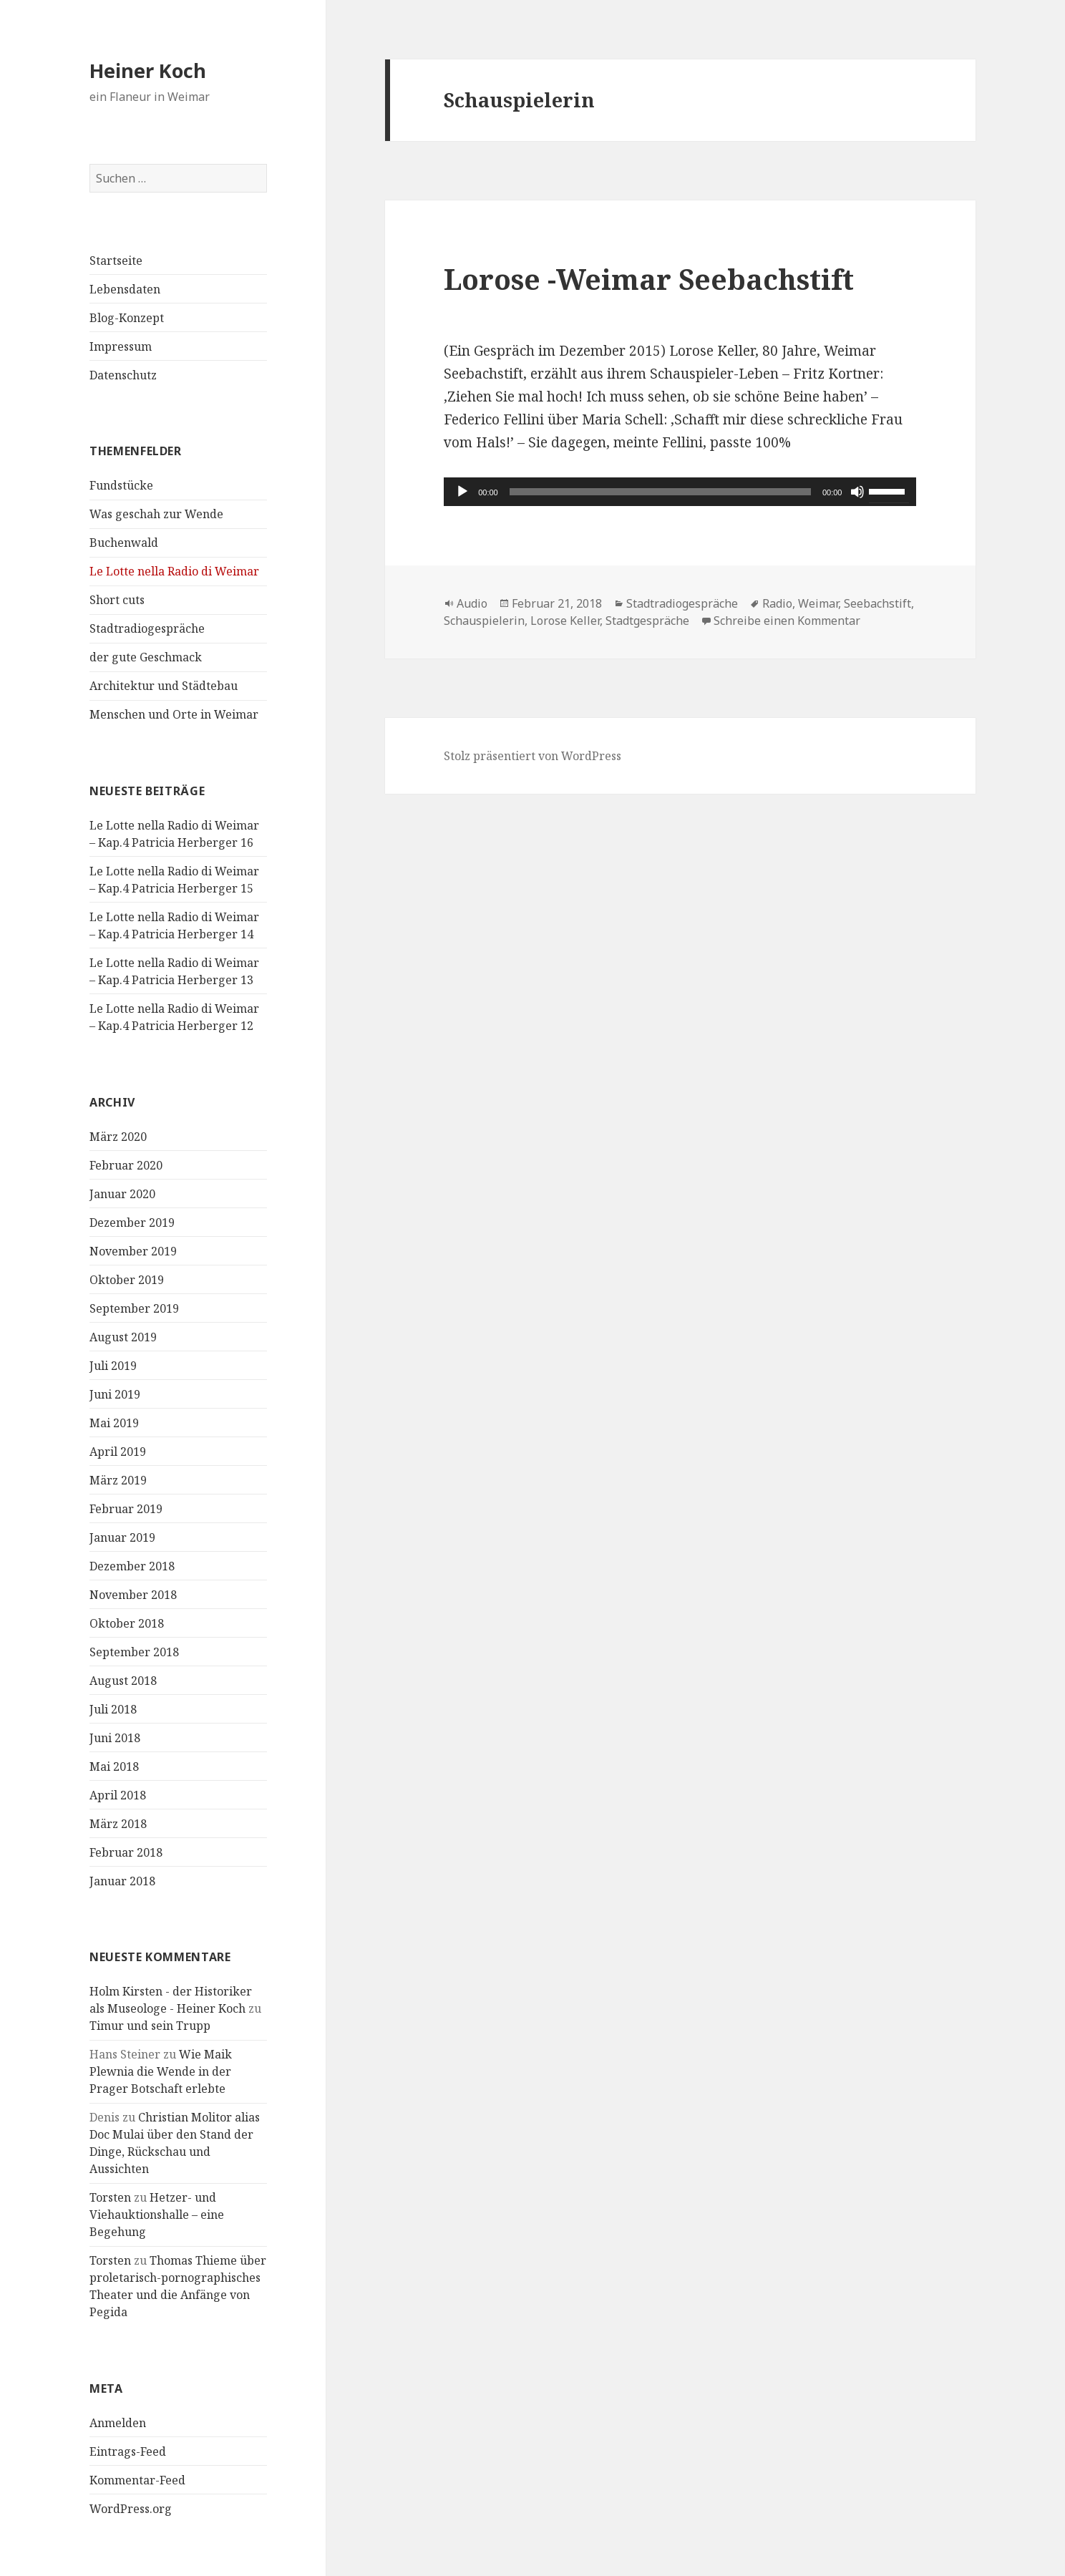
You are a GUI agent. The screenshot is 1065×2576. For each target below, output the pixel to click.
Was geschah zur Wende (156, 514)
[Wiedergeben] (462, 492)
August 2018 (123, 1680)
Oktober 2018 (126, 1623)
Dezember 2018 (132, 1566)
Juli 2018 (113, 1709)
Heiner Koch (147, 70)
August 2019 (123, 1337)
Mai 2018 (114, 1766)
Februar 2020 (125, 1165)
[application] (680, 491)
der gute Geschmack (145, 657)
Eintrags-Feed (127, 2451)
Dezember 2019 (132, 1222)
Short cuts (117, 600)
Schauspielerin (484, 620)
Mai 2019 (114, 1423)
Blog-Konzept (126, 318)
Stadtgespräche (647, 620)
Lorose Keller (565, 620)
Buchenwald (123, 542)
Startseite (115, 260)
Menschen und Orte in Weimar (173, 714)
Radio (777, 603)
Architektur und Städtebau (163, 686)
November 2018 (133, 1595)
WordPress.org (130, 2509)
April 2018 (117, 1795)
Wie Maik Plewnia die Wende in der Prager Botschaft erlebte (160, 2071)
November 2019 (133, 1251)
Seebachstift (877, 603)
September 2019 (134, 1308)
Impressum (120, 346)
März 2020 (118, 1136)
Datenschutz (123, 375)
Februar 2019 (125, 1509)
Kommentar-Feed (137, 2480)
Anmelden (117, 2423)
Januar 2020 (122, 1194)
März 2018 (118, 1824)
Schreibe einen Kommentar (787, 620)
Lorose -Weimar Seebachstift (649, 279)
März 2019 (118, 1480)
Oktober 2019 (126, 1280)
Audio (472, 603)
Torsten (110, 2197)
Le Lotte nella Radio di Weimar (174, 571)
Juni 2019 (114, 1394)
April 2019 (117, 1451)
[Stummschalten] (857, 492)
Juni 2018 (114, 1738)
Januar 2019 (122, 1537)
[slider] (660, 491)
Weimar (818, 603)
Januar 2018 (122, 1881)
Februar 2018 (125, 1852)
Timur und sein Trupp (149, 2025)
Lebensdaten (124, 289)
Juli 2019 (113, 1366)
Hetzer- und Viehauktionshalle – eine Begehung (156, 2214)
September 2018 (134, 1652)
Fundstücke (121, 485)
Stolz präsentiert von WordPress (532, 756)
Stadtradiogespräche (147, 628)
